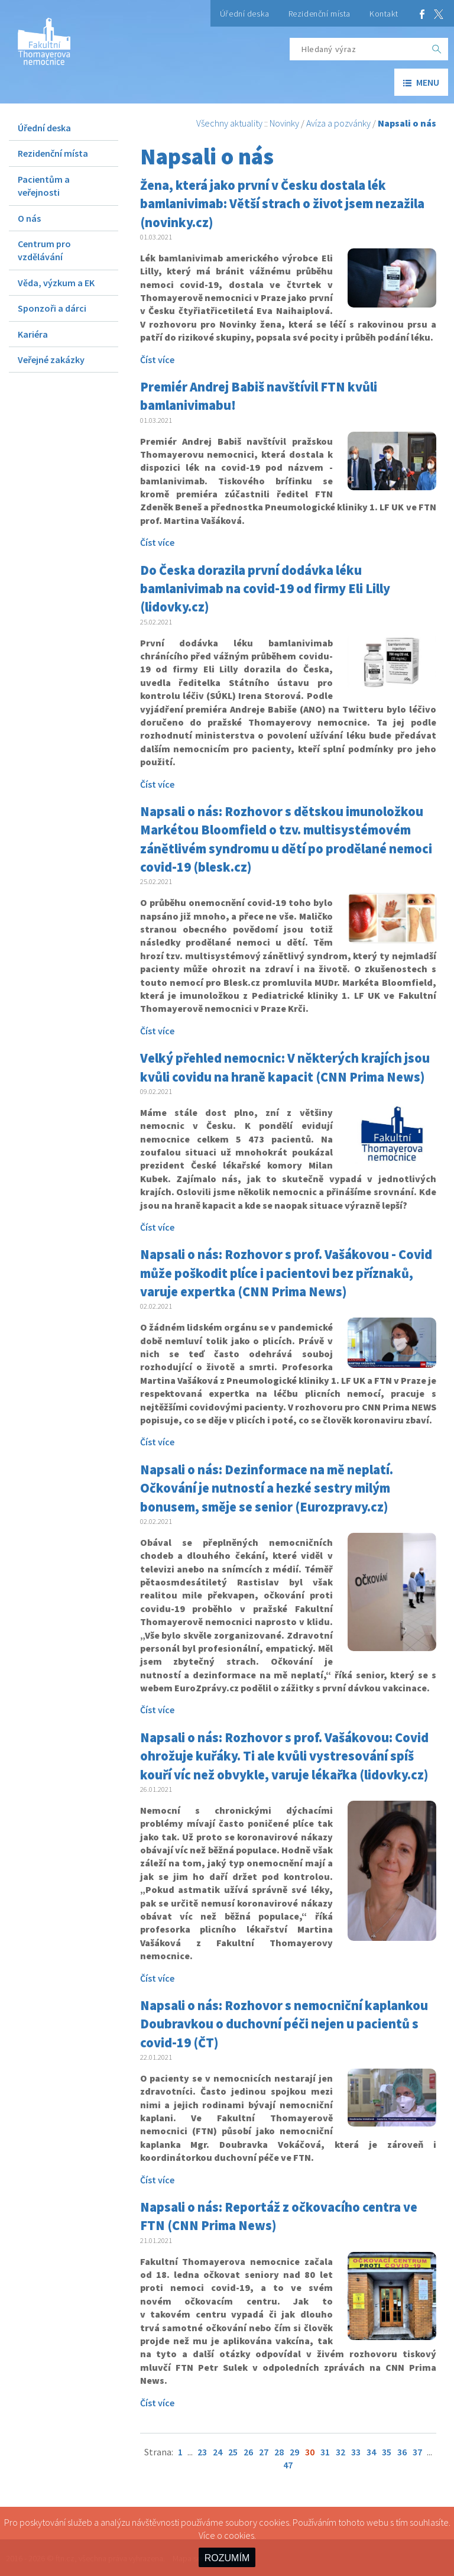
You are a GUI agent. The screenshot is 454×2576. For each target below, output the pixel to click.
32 (340, 2452)
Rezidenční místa (319, 13)
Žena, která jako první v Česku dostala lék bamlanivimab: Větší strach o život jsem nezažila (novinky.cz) (282, 204)
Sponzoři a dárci (52, 308)
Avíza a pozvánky (338, 123)
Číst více (157, 359)
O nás (29, 218)
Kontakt (383, 13)
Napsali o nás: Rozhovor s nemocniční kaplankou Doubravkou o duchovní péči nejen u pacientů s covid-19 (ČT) (284, 2024)
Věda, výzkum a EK (56, 283)
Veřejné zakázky (51, 359)
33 (356, 2452)
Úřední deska (245, 13)
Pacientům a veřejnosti (44, 185)
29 (294, 2452)
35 (386, 2452)
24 (217, 2452)
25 (233, 2452)
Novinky (284, 123)
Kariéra (33, 334)
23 (202, 2452)
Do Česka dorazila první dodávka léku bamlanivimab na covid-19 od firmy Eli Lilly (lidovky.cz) (265, 589)
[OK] (437, 49)
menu (421, 82)
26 (248, 2452)
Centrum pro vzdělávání (44, 250)
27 (263, 2452)
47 (288, 2465)
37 (417, 2452)
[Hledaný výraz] (358, 49)
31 (325, 2452)
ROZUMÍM (227, 2558)
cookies (239, 2535)
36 (402, 2452)
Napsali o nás (407, 123)
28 (279, 2452)
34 (371, 2452)
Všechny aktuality (229, 123)
